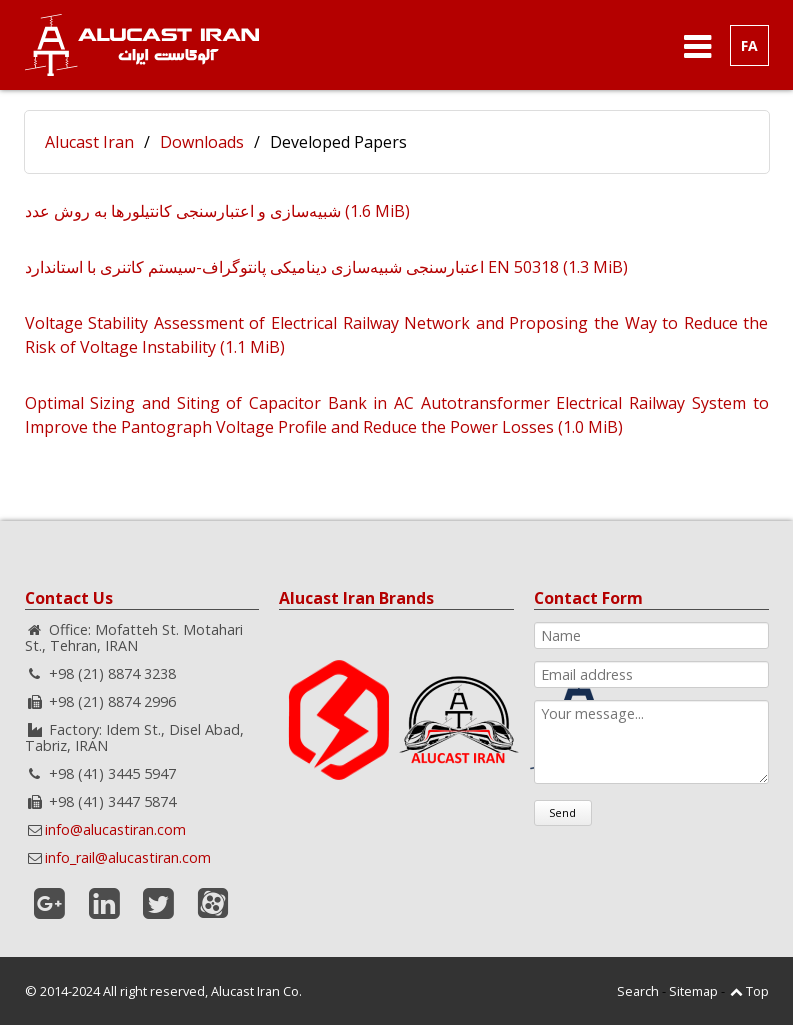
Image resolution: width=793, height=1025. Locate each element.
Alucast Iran (89, 142)
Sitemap (693, 991)
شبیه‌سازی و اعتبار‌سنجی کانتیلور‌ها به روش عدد (217, 211)
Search (638, 991)
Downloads (202, 142)
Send (562, 812)
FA (749, 45)
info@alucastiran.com (115, 829)
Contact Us (69, 598)
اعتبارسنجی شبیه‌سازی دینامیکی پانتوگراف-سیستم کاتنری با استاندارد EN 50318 (326, 267)
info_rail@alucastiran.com (128, 857)
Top (757, 991)
